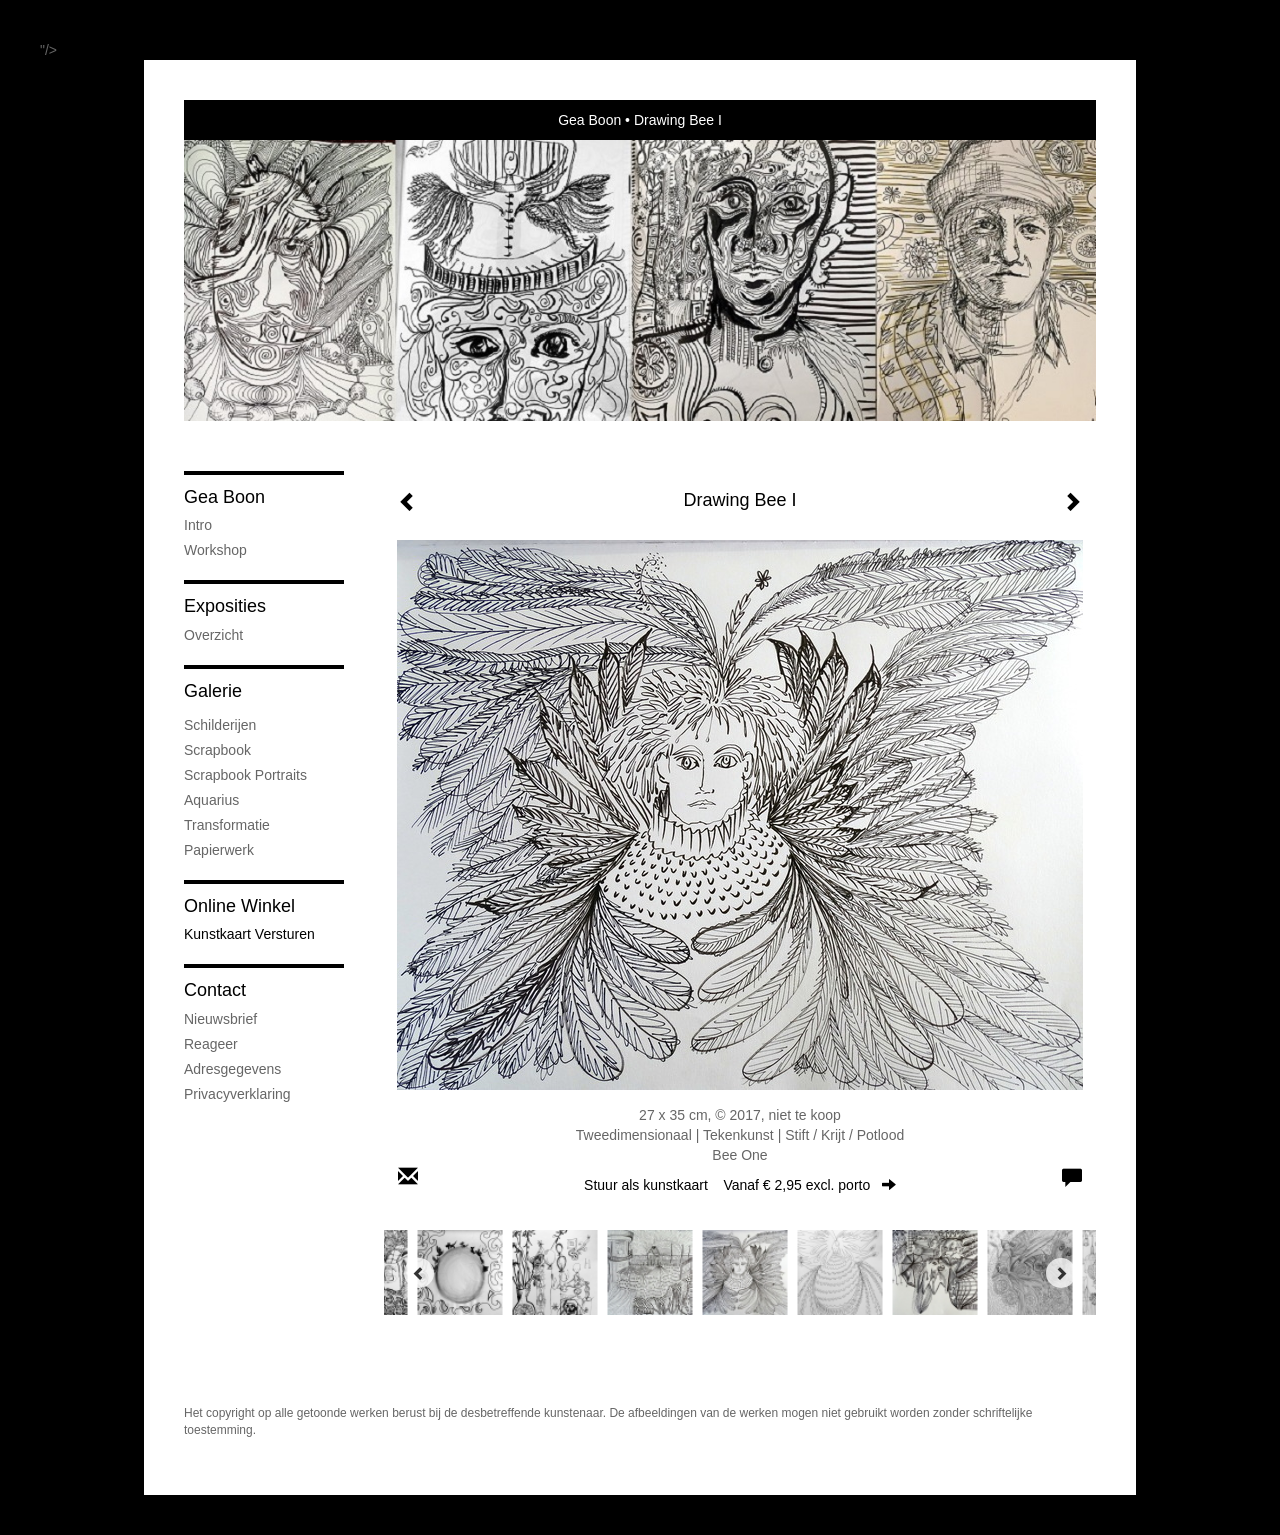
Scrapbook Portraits (245, 775)
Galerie (213, 691)
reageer (211, 1044)
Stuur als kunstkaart (740, 1185)
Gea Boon (589, 120)
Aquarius (211, 800)
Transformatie (227, 825)
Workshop (215, 550)
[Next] (1061, 1273)
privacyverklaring (237, 1094)
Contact (215, 990)
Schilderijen (220, 725)
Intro (198, 525)
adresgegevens (232, 1069)
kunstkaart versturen (249, 934)
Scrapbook (217, 750)
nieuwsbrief (220, 1019)
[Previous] (419, 1273)
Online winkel (239, 906)
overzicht (213, 635)
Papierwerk (219, 850)
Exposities (225, 606)
